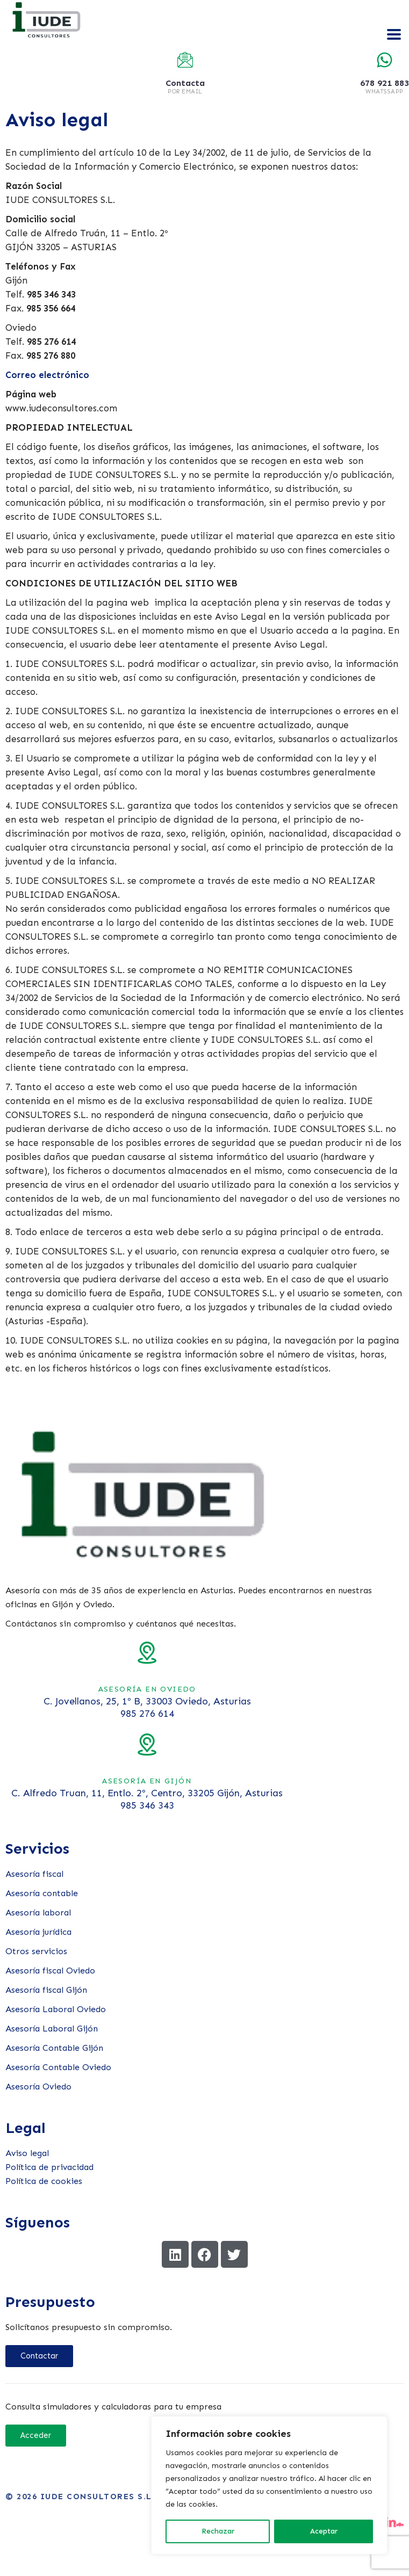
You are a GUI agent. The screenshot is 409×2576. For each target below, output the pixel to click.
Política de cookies (43, 2181)
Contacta (185, 83)
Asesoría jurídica (38, 1932)
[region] (269, 2485)
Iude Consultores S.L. (97, 2496)
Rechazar (218, 2531)
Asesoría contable (41, 1893)
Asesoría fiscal (34, 1874)
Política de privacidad (49, 2167)
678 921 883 (384, 83)
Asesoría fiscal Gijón (46, 1990)
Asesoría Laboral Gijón (51, 2028)
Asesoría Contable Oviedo (58, 2067)
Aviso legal (27, 2153)
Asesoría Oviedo (38, 2086)
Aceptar (324, 2531)
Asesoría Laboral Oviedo (55, 2009)
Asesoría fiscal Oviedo (50, 1970)
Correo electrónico (47, 374)
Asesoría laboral (38, 1912)
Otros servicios (36, 1951)
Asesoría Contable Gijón (54, 2048)
